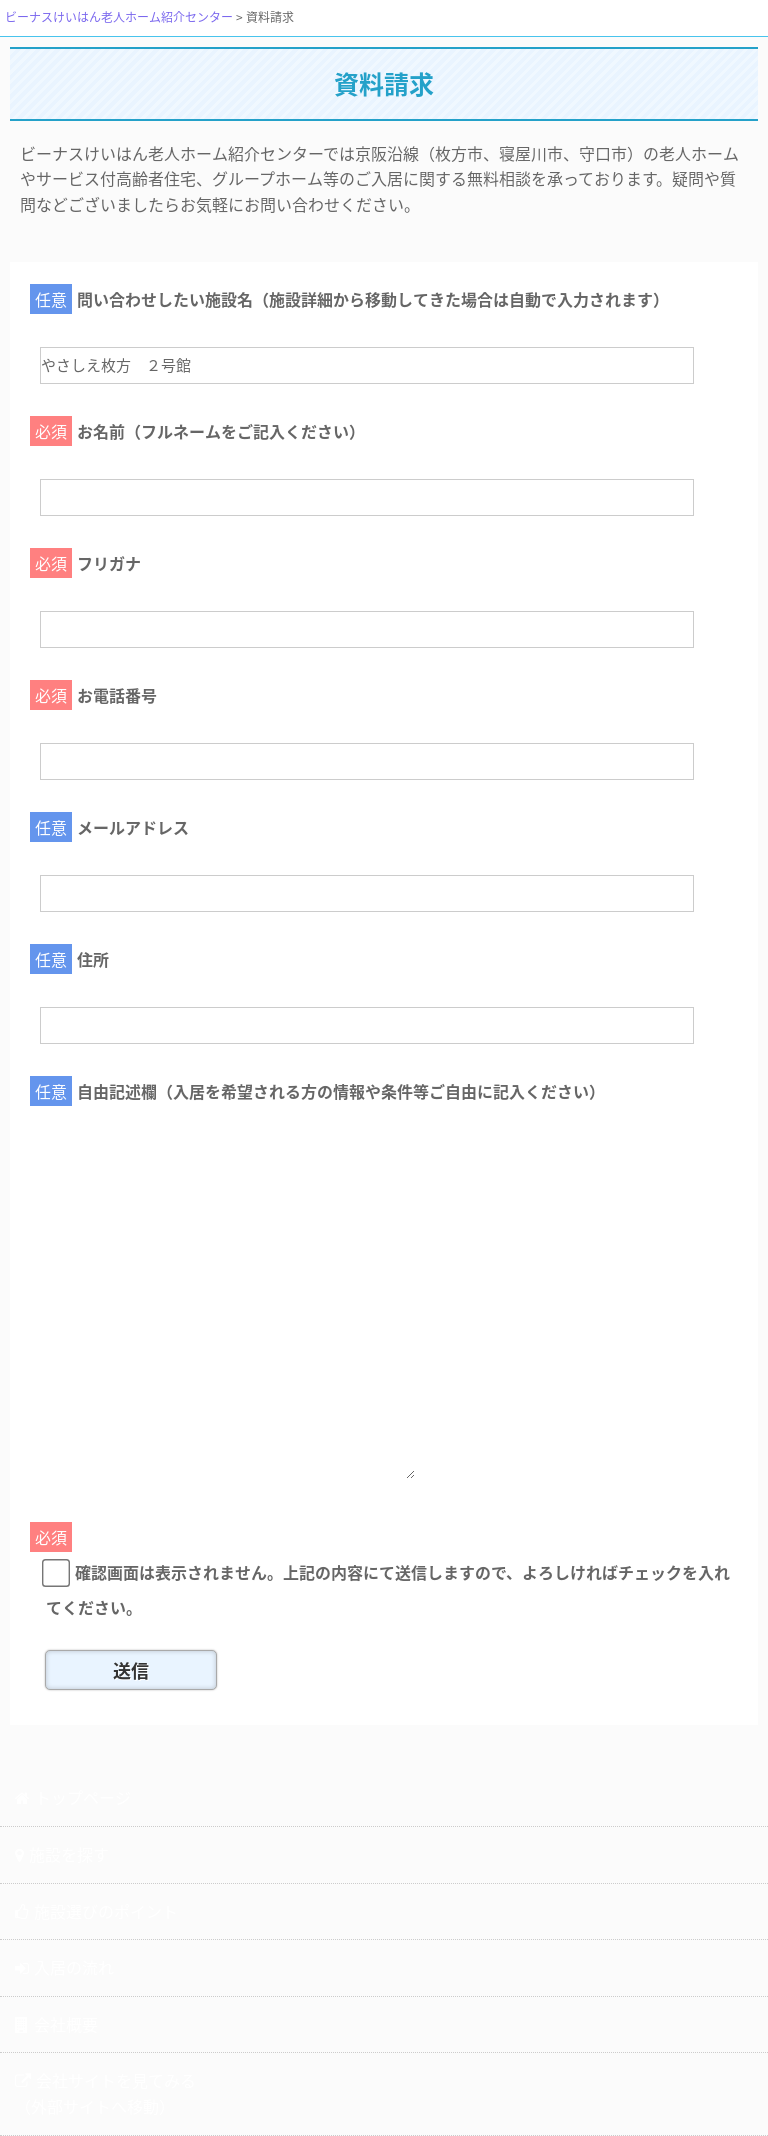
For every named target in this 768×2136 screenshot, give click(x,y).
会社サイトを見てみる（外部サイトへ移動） (105, 2093)
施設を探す (62, 1854)
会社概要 (56, 2024)
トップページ (73, 1797)
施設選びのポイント (96, 1911)
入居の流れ (64, 1967)
